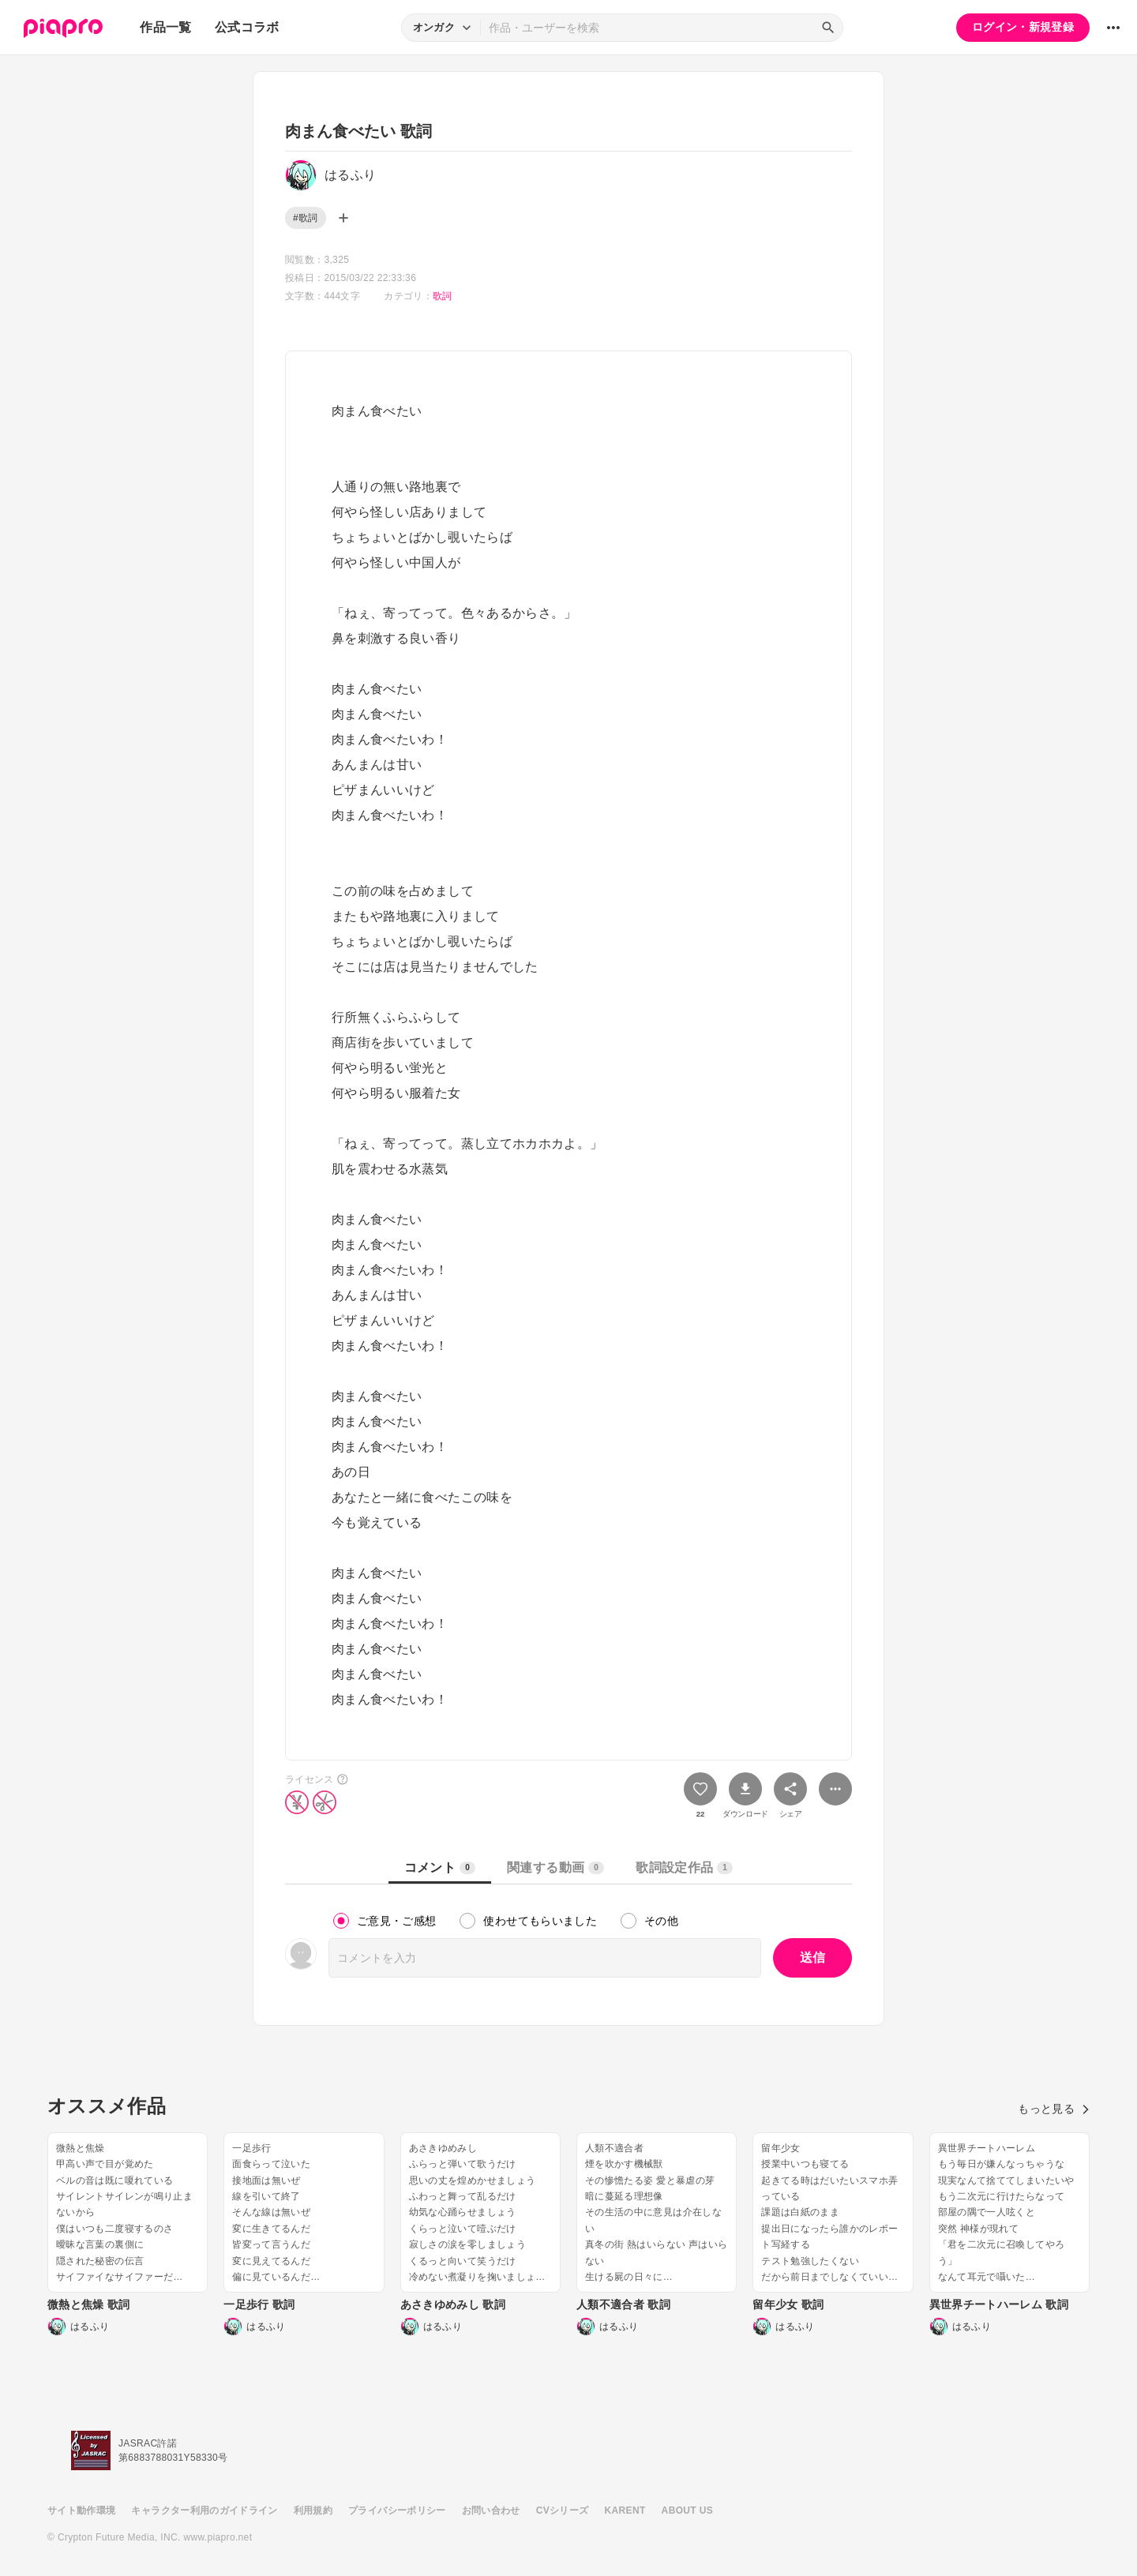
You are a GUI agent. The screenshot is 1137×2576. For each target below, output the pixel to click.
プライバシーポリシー (397, 2510)
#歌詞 (305, 217)
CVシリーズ (562, 2510)
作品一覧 (165, 27)
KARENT (625, 2510)
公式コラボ (247, 27)
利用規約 (313, 2510)
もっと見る (1054, 2108)
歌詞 (442, 296)
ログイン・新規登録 (1023, 27)
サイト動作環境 (81, 2510)
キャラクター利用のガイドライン (204, 2510)
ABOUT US (687, 2510)
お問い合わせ (491, 2510)
